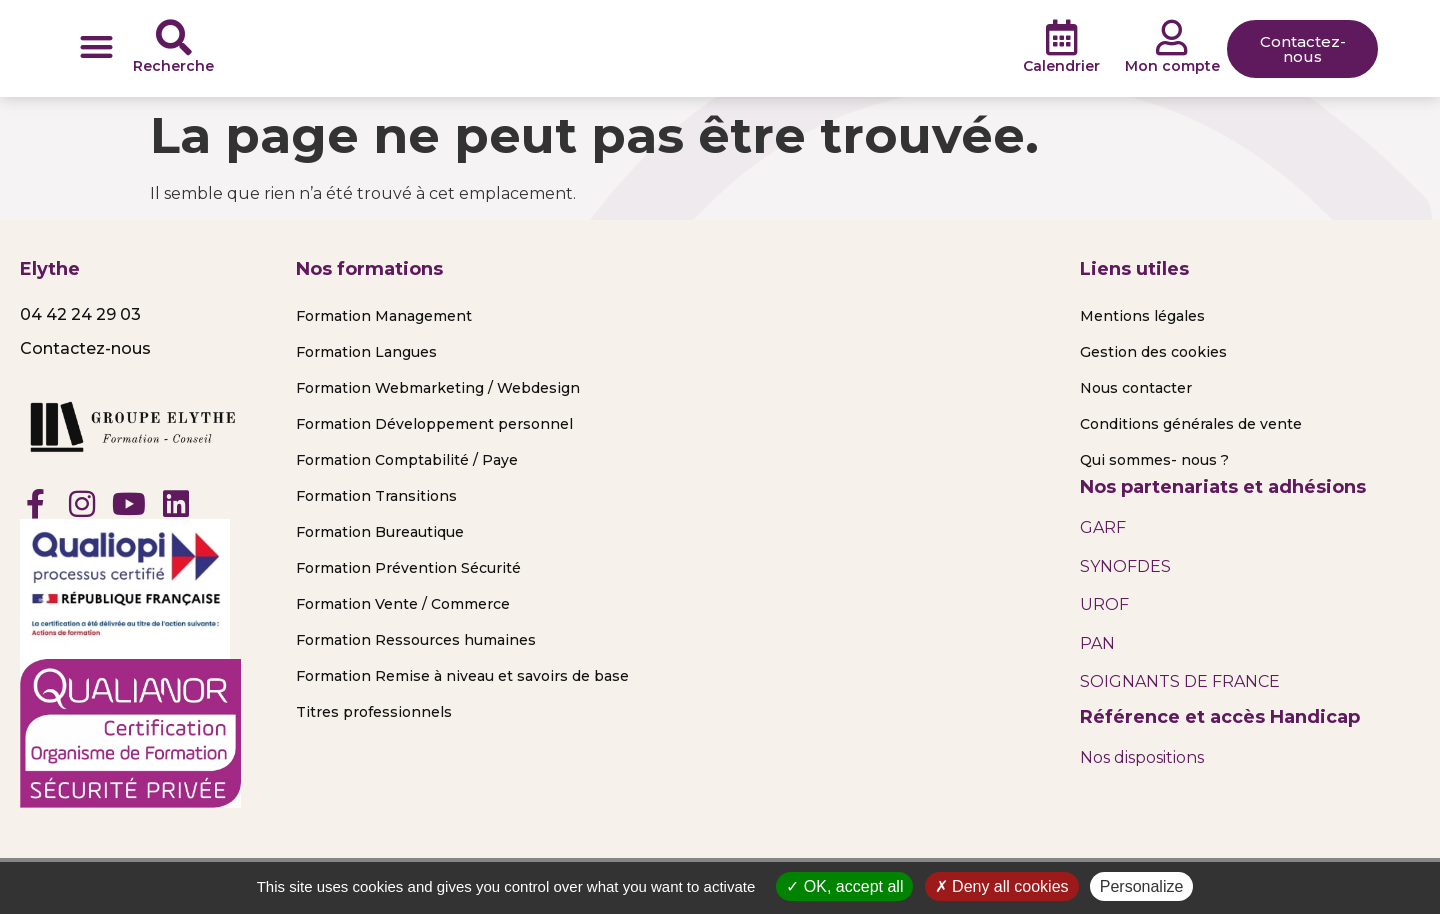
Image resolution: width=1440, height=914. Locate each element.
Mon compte (1172, 66)
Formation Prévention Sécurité (408, 568)
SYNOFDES (1125, 566)
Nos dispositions (1142, 757)
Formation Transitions (376, 496)
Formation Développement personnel (434, 424)
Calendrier (1061, 66)
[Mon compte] (1172, 38)
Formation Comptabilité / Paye (407, 460)
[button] (96, 46)
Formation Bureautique (380, 532)
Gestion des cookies (1153, 352)
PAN (1097, 643)
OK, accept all (844, 886)
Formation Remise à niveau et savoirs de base (462, 676)
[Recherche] (174, 38)
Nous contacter (1136, 388)
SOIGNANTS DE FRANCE (1180, 681)
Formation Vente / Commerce (403, 604)
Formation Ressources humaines (416, 640)
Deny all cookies (1002, 886)
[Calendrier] (1062, 38)
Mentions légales (1142, 316)
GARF (1103, 527)
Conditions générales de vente (1191, 424)
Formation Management (384, 316)
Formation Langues (366, 352)
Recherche (173, 66)
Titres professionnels (374, 712)
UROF (1104, 604)
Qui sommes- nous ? (1154, 460)
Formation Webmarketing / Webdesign (438, 388)
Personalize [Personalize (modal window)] (1142, 886)
